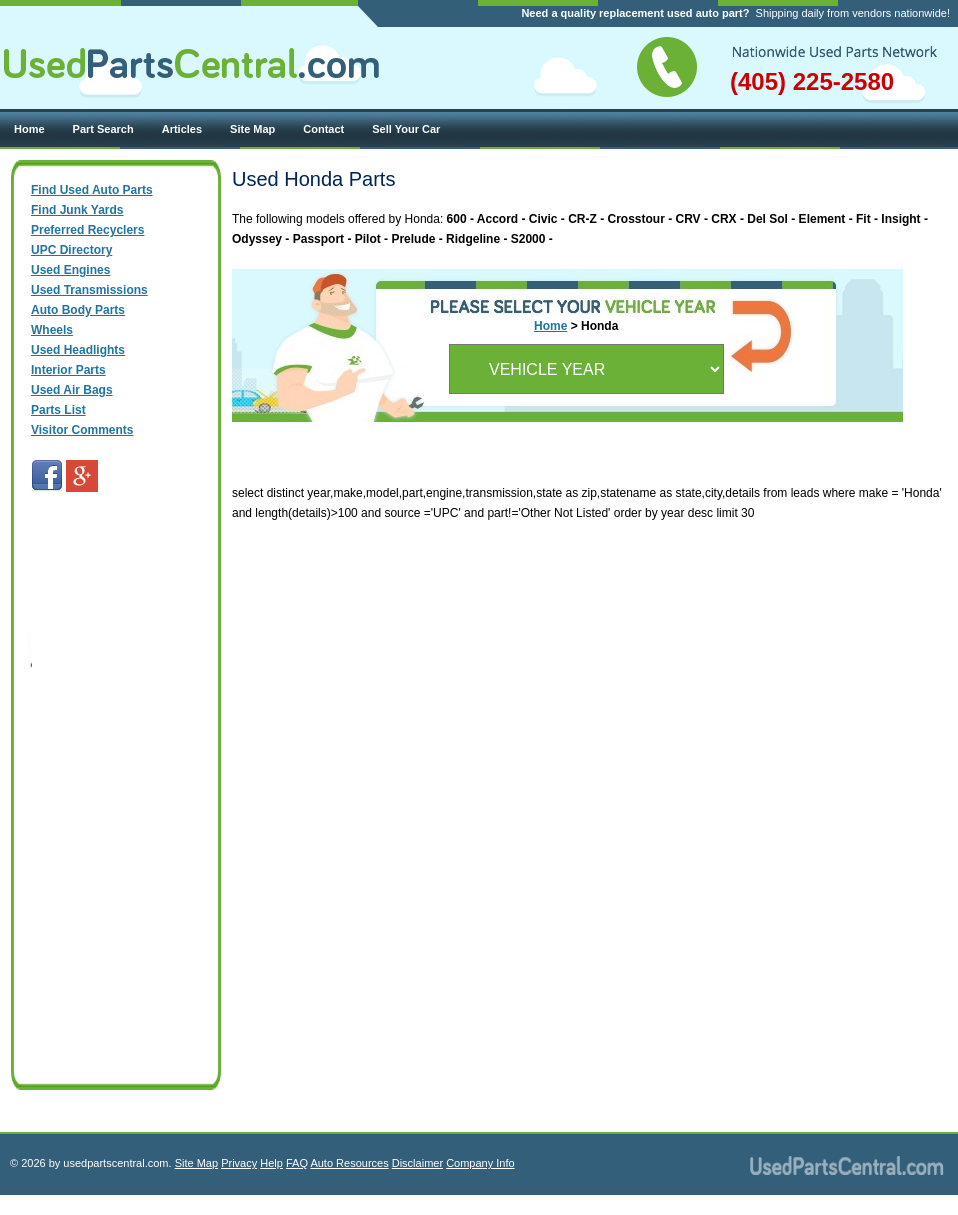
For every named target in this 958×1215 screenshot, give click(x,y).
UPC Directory (71, 250)
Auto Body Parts (78, 310)
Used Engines (70, 270)
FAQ (297, 1163)
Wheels (52, 330)
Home (29, 129)
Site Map (252, 129)
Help (271, 1163)
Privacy (239, 1163)
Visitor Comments (82, 430)
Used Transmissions (89, 290)
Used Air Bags (72, 390)
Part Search (103, 129)
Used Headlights (78, 350)
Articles (182, 129)
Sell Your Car (406, 129)
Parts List (58, 410)
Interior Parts (68, 370)
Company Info (480, 1163)
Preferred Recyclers (87, 230)
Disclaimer (417, 1163)
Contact (323, 129)
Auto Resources (349, 1163)
